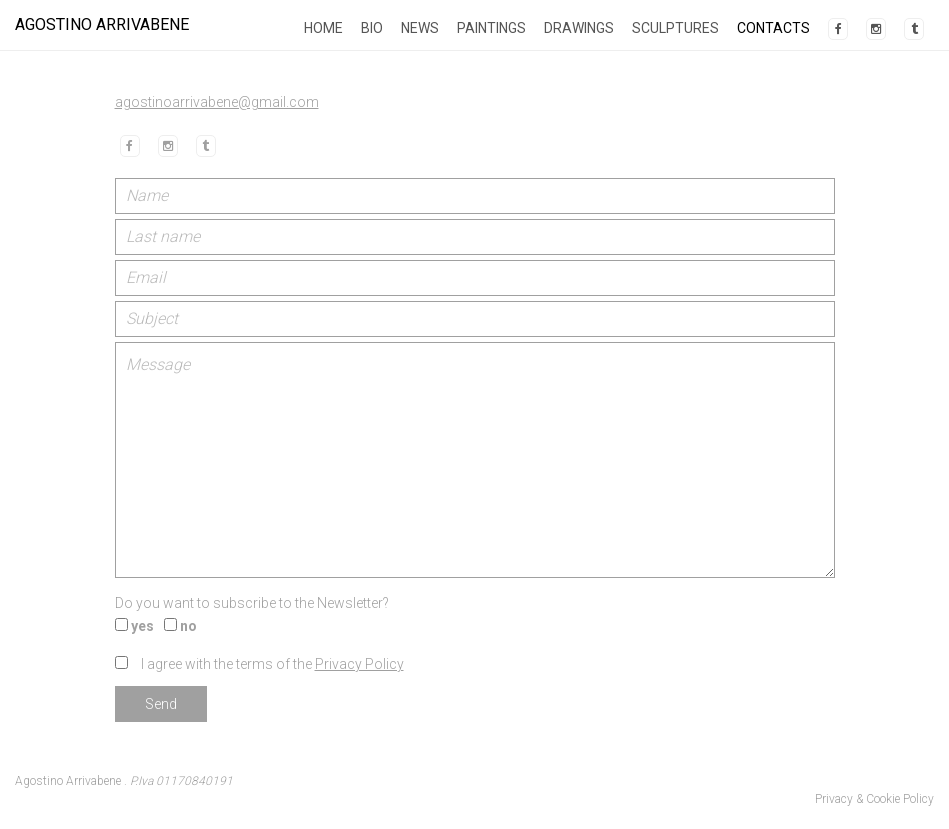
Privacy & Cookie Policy (874, 799)
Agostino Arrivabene (102, 24)
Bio (372, 28)
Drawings (579, 28)
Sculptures (675, 28)
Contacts (773, 28)
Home (323, 28)
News (420, 28)
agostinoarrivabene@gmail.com (217, 102)
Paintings (491, 28)
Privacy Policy (359, 664)
